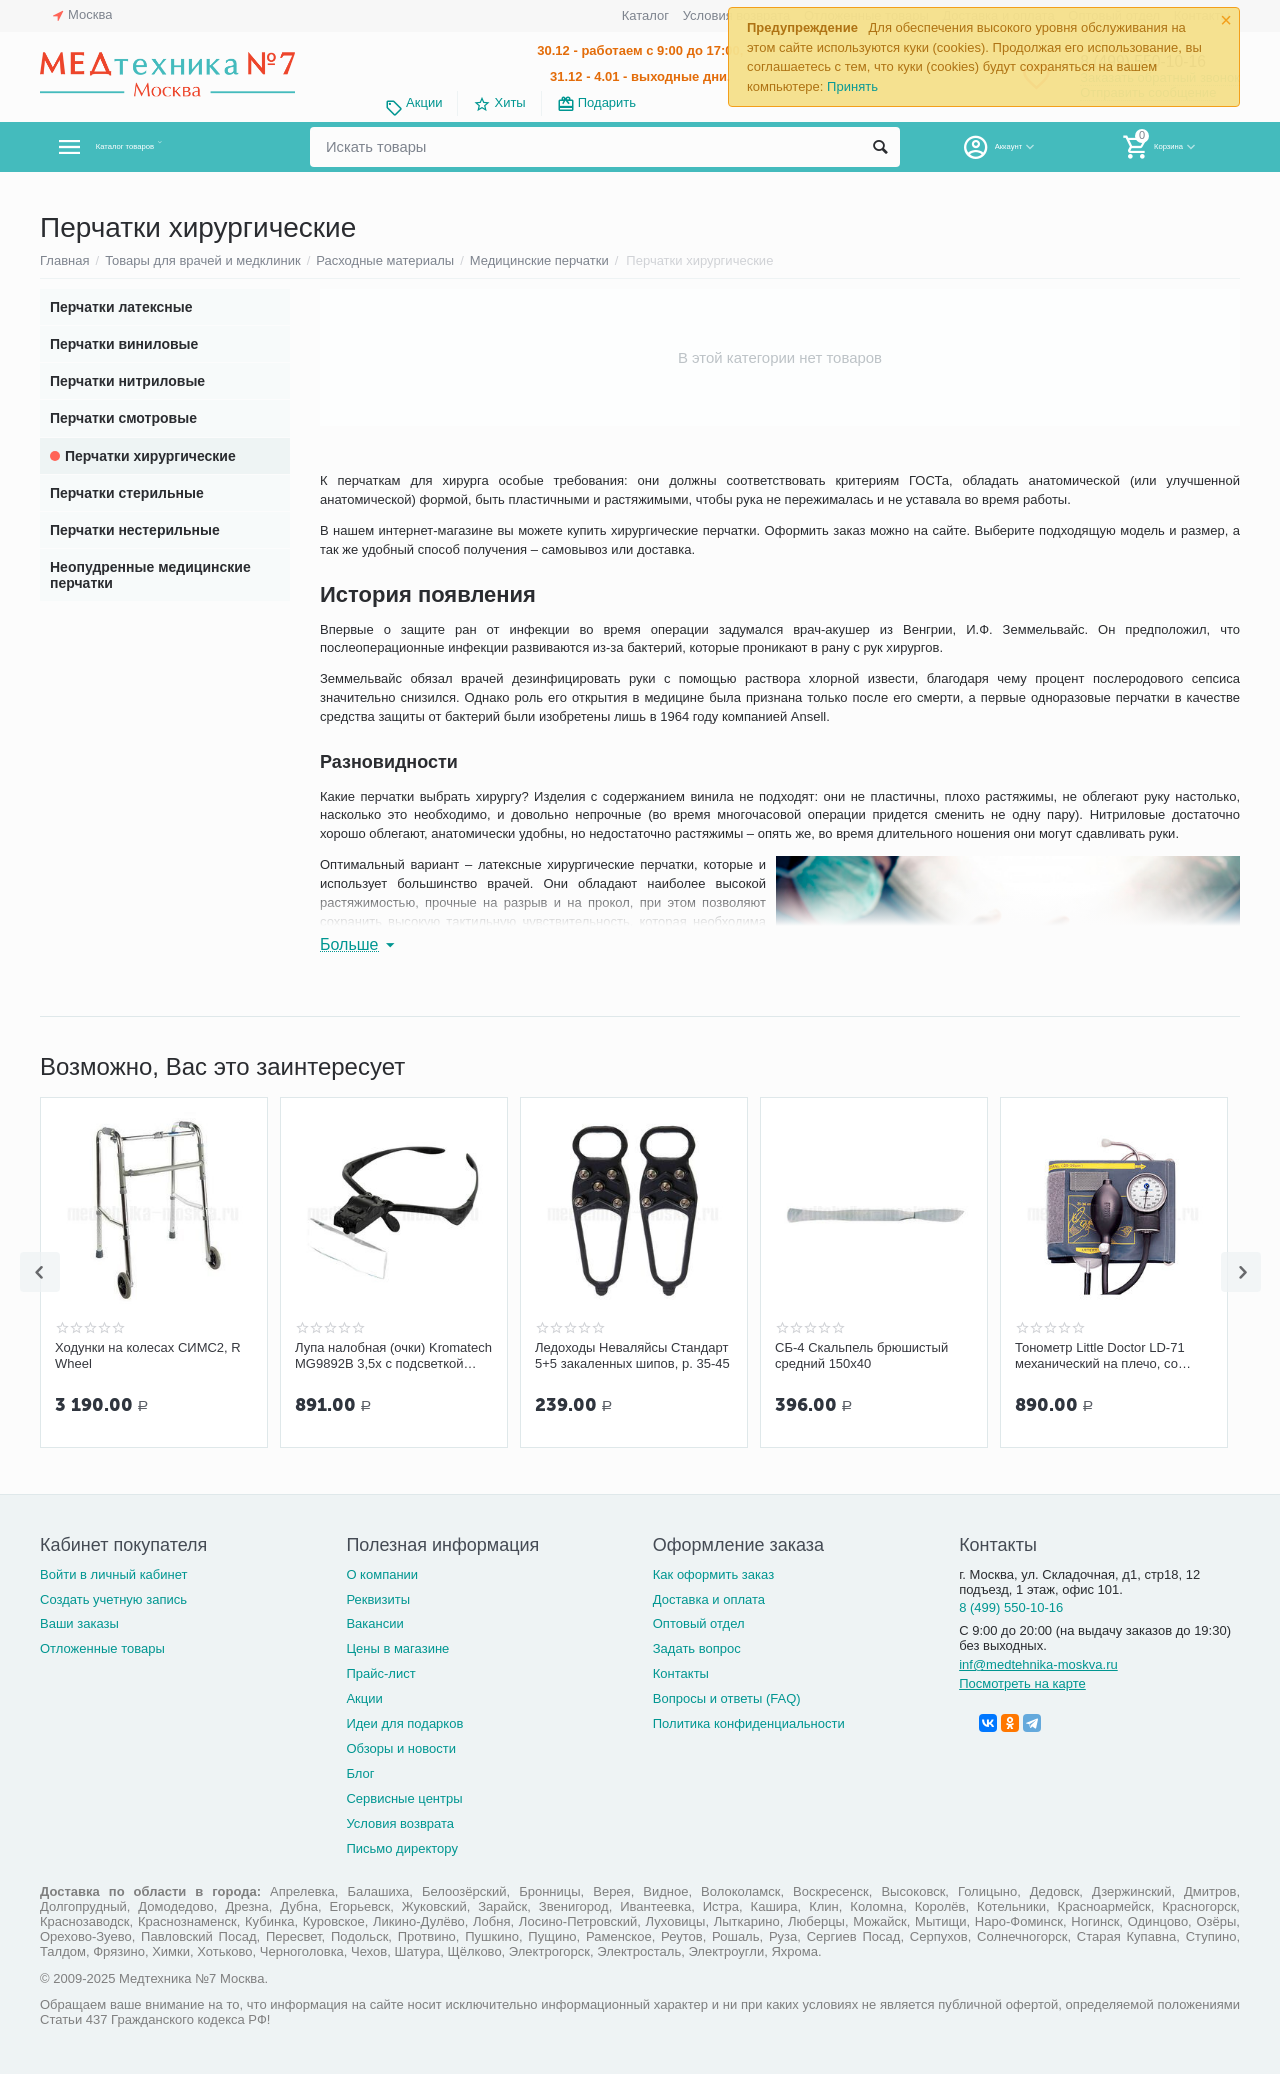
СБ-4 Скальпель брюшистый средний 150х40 (861, 1355)
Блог (360, 1773)
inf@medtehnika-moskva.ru (1038, 1664)
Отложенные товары (102, 1648)
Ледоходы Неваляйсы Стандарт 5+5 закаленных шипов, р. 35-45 (632, 1355)
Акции (424, 102)
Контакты (681, 1673)
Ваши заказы (79, 1623)
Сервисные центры (404, 1798)
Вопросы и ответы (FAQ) (727, 1698)
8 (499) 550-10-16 (1011, 1607)
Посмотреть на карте (1022, 1683)
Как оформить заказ (713, 1574)
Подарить (607, 102)
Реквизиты (378, 1599)
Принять (852, 86)
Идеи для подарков (404, 1723)
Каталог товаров (158, 147)
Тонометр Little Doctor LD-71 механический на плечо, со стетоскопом (1100, 1356)
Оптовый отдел (699, 1623)
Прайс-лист (380, 1673)
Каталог (645, 15)
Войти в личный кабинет (114, 1574)
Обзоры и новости (401, 1748)
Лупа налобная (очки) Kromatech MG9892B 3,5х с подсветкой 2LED (393, 1356)
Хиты (509, 102)
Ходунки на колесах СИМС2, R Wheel (148, 1355)
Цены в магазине (397, 1648)
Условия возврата (400, 1823)
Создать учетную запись (113, 1599)
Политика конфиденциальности (749, 1723)
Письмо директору (402, 1848)
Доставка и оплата (709, 1599)
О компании (382, 1574)
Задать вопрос (697, 1648)
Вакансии (374, 1623)
